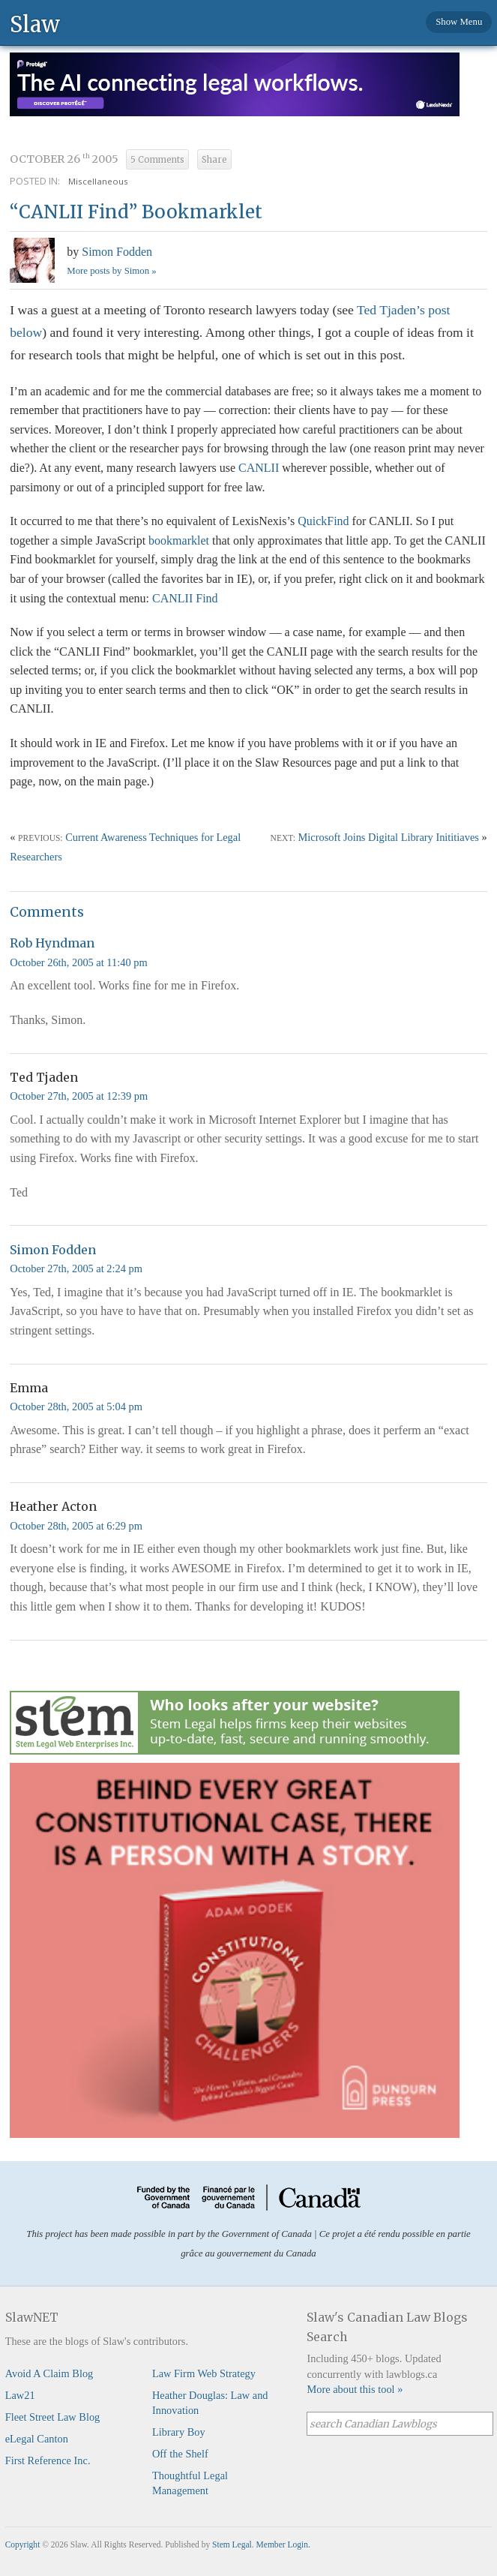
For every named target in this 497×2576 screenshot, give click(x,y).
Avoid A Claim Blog (49, 2373)
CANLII (258, 467)
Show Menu (459, 22)
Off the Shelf (180, 2454)
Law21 (20, 2395)
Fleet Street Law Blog (52, 2417)
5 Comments (157, 160)
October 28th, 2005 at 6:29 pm (76, 1526)
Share (214, 160)
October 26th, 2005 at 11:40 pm (78, 962)
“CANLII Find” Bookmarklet (136, 212)
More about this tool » (355, 2389)
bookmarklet (178, 540)
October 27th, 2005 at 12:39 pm (79, 1096)
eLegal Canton (36, 2439)
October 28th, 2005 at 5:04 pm (76, 1407)
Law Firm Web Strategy (204, 2373)
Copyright (22, 2544)
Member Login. (283, 2544)
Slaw (35, 23)
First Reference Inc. (48, 2460)
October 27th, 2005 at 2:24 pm (76, 1268)
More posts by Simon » (111, 271)
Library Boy (178, 2432)
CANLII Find (185, 598)
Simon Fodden (117, 251)
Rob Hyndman (52, 942)
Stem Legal (232, 2544)
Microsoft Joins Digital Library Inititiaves (388, 837)
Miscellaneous (98, 181)
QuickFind (323, 521)
